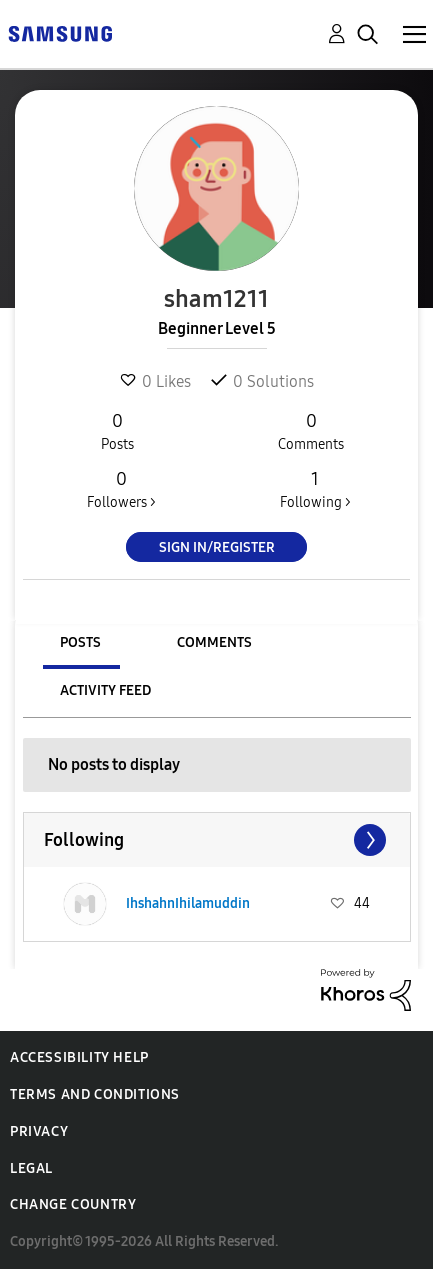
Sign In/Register (217, 547)
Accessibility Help (79, 1057)
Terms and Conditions (95, 1094)
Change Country (73, 1204)
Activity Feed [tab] (105, 690)
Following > (315, 489)
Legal (31, 1168)
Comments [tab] (214, 642)
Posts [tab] (80, 642)
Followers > (121, 489)
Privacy (39, 1131)
